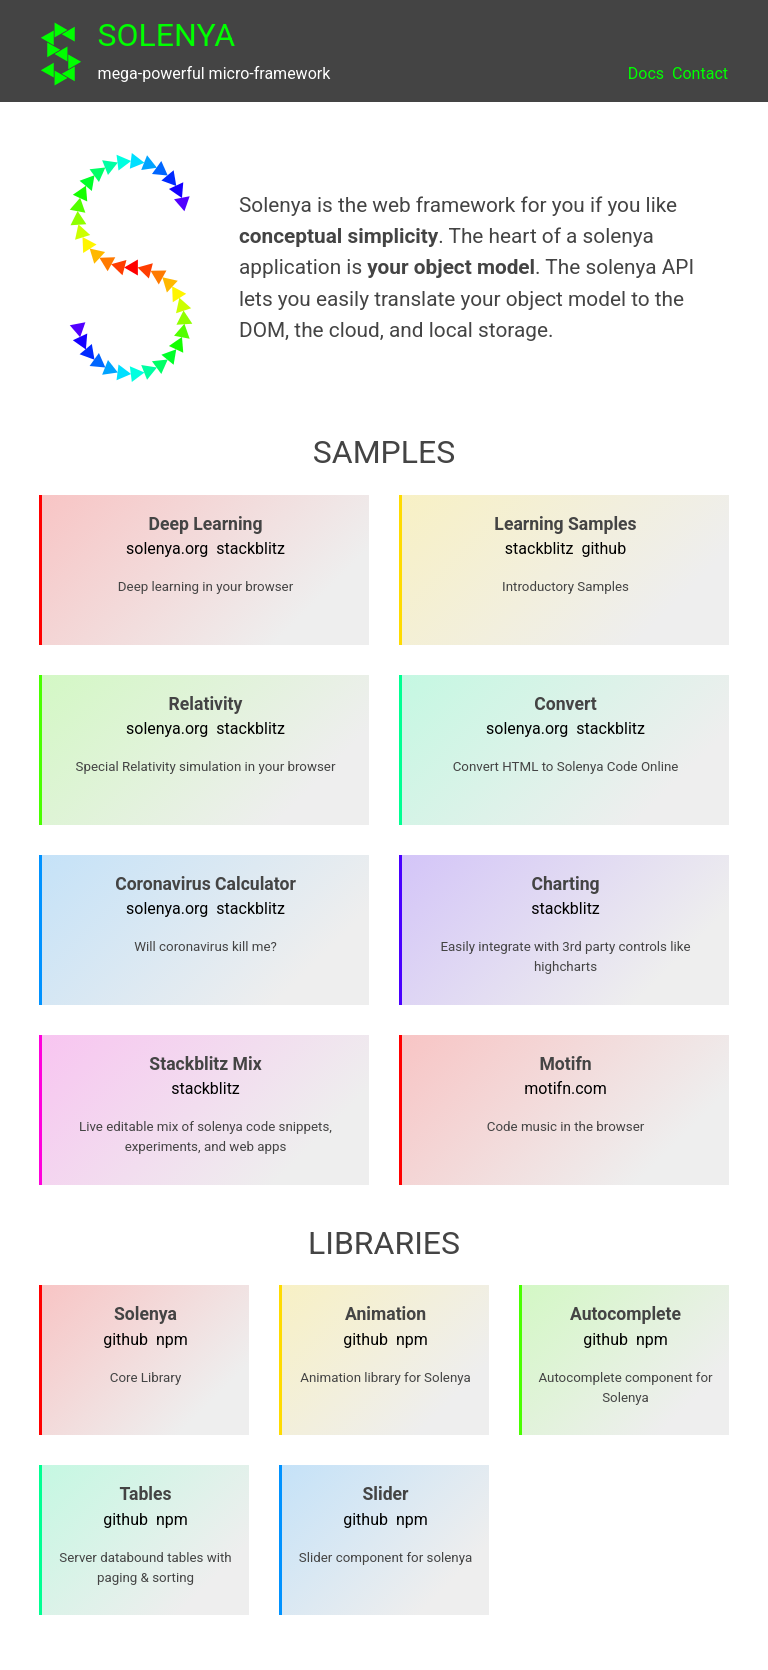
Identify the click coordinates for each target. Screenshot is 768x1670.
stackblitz (250, 548)
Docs (646, 73)
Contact (700, 73)
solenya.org (167, 548)
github (603, 548)
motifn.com (565, 1088)
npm (172, 1339)
